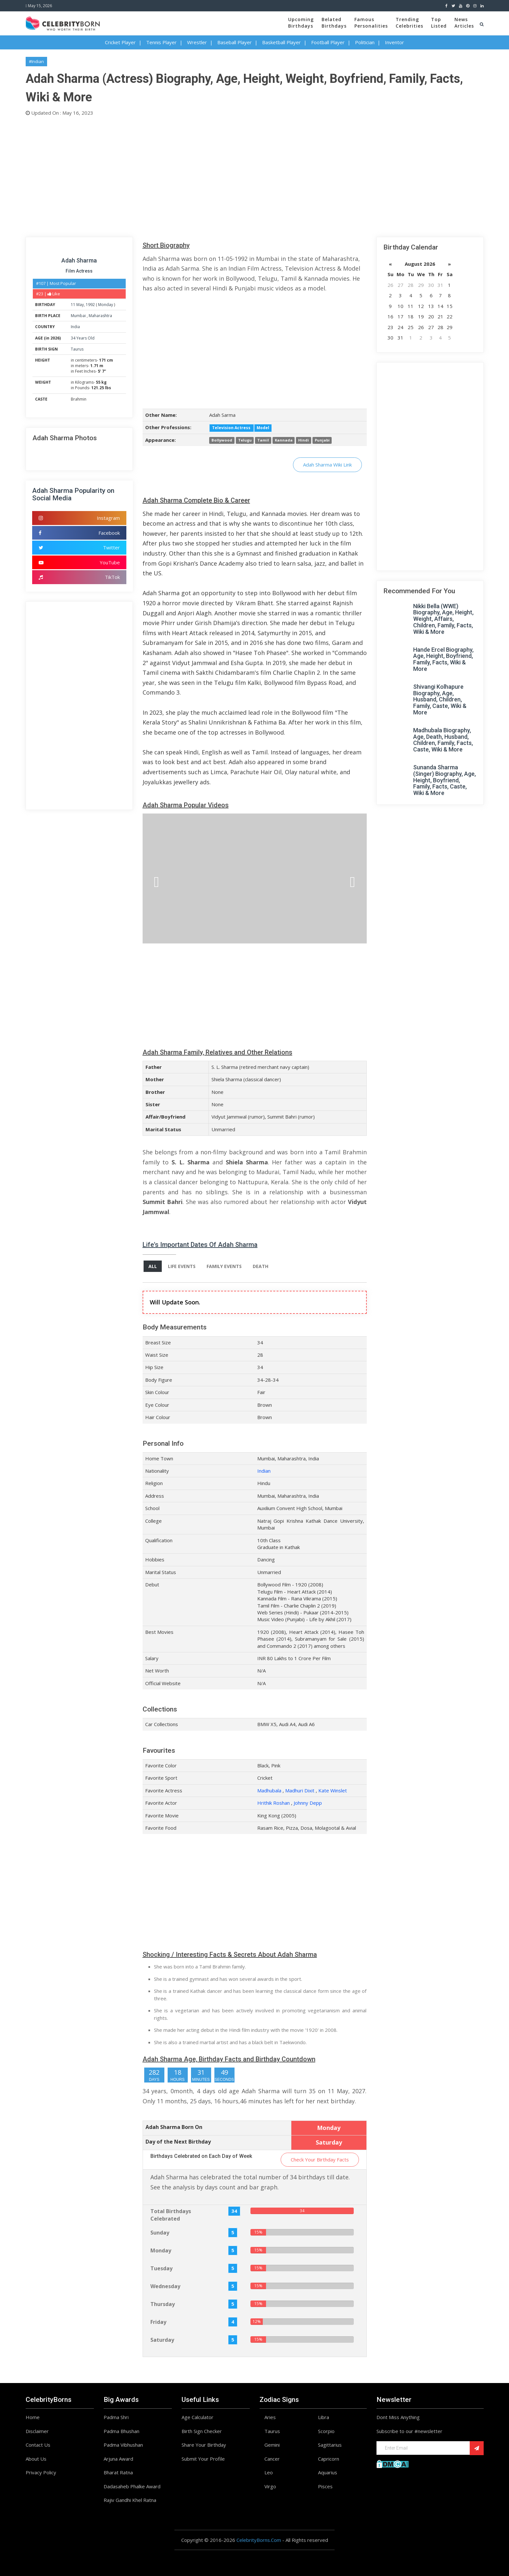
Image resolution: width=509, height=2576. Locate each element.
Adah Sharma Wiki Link (327, 464)
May (80, 304)
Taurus (77, 349)
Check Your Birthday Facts (320, 2159)
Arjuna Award (118, 2458)
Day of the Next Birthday (178, 2141)
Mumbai (79, 315)
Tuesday (161, 2268)
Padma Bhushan (121, 2431)
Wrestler (197, 42)
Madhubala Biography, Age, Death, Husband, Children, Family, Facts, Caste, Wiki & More (443, 740)
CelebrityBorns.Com (258, 2540)
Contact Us (38, 2444)
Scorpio (326, 2431)
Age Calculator (197, 2417)
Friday (158, 2322)
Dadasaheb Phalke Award (132, 2486)
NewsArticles (464, 22)
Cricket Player (120, 42)
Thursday (162, 2304)
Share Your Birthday (204, 2444)
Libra (323, 2417)
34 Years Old (83, 338)
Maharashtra (100, 315)
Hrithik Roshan (273, 1803)
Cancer (272, 2458)
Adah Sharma (79, 260)
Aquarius (327, 2472)
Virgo (270, 2486)
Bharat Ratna (118, 2472)
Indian (264, 1470)
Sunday (159, 2232)
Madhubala (269, 1790)
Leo (268, 2472)
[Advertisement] (220, 175)
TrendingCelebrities (409, 22)
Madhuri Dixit (299, 1790)
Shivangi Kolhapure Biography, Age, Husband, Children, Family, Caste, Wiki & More (439, 699)
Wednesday (165, 2286)
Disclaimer (37, 2431)
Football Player (328, 42)
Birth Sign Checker (202, 2431)
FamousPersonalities (371, 22)
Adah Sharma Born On (174, 2127)
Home (33, 2417)
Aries (270, 2417)
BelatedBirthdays (334, 22)
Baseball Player (234, 42)
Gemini (272, 2444)
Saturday (162, 2339)
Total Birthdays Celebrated (170, 2215)
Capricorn (328, 2458)
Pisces (325, 2486)
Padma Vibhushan (123, 2444)
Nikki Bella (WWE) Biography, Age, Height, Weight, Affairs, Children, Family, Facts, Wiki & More (443, 619)
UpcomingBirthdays (301, 22)
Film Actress (79, 271)
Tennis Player (161, 42)
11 (73, 304)
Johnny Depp (308, 1803)
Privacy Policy (41, 2472)
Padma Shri (116, 2417)
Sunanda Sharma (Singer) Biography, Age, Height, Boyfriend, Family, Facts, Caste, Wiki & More (444, 780)
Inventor (394, 42)
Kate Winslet (332, 1790)
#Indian (36, 61)
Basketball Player (281, 42)
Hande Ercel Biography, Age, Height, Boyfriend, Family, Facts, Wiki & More (443, 659)
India (75, 326)
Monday (105, 304)
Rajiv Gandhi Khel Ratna (130, 2500)
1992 (90, 304)
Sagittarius (330, 2444)
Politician (365, 42)
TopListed (439, 22)
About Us (36, 2458)
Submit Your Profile (203, 2458)
